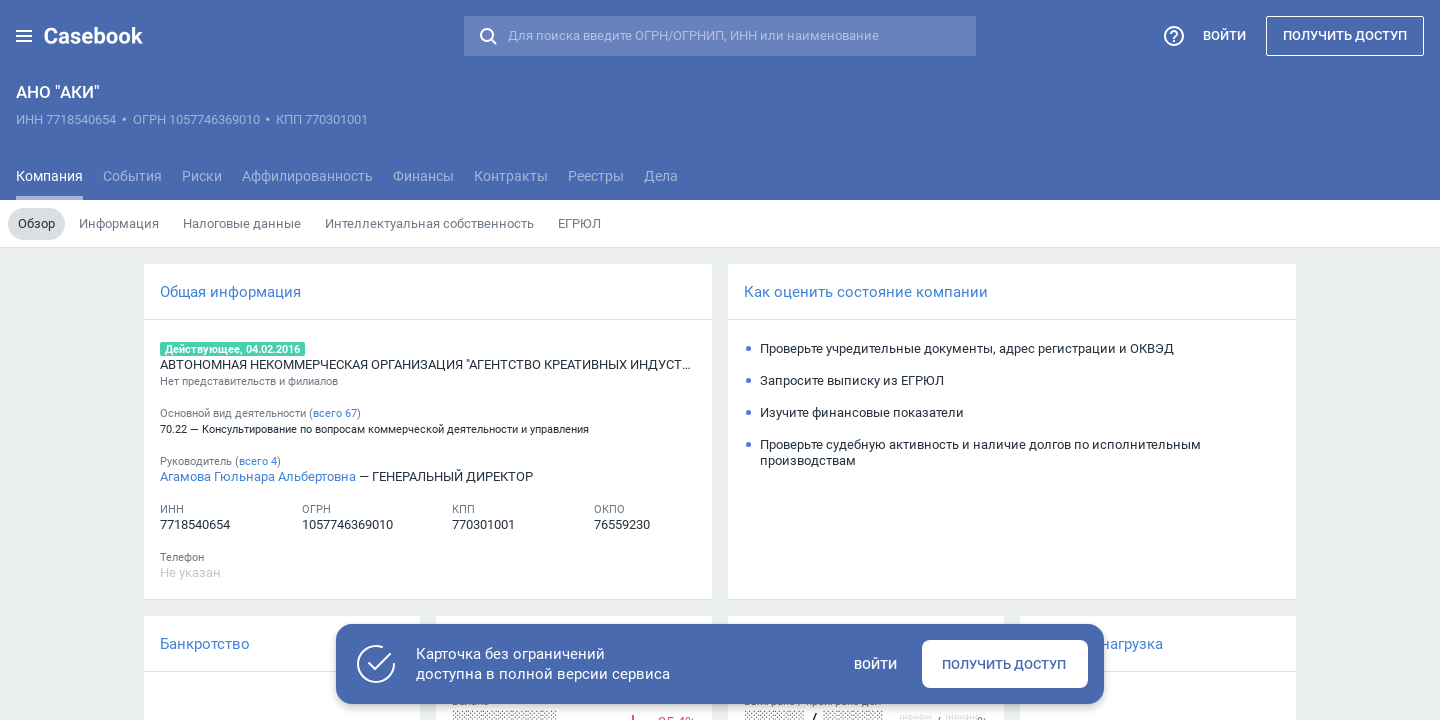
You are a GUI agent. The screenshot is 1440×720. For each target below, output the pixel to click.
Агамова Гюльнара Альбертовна (258, 476)
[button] (24, 36)
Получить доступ (1345, 35)
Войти (1224, 35)
